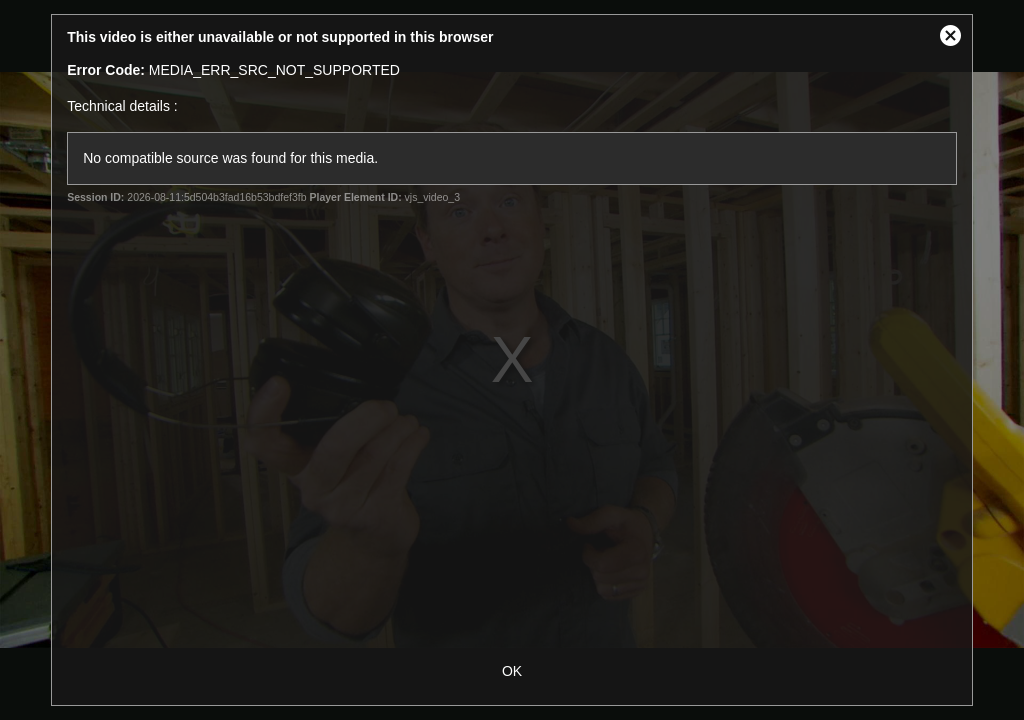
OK (512, 671)
